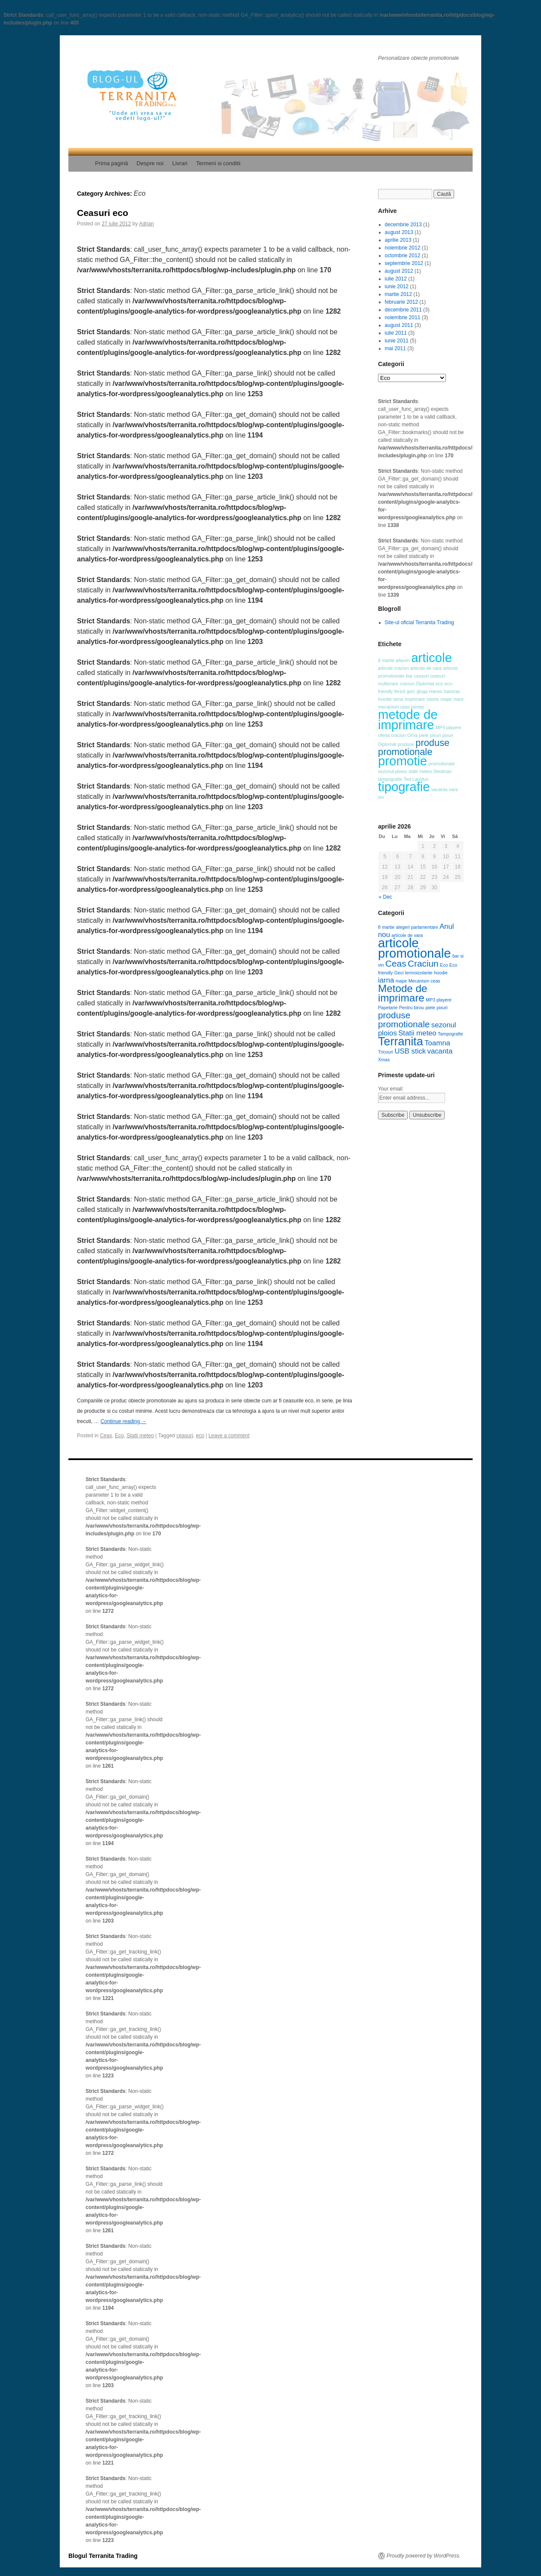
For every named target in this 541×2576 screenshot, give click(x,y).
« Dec (385, 897)
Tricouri (385, 1051)
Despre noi (150, 163)
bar (409, 675)
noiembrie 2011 (403, 317)
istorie (433, 699)
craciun (407, 683)
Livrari (179, 163)
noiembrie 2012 (403, 248)
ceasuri (184, 1436)
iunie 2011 (397, 341)
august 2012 (399, 271)
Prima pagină (111, 163)
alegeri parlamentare (417, 927)
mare (458, 699)
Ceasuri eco (102, 213)
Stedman (442, 771)
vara (453, 789)
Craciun (423, 963)
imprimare (415, 699)
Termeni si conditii (218, 163)
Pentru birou (411, 1007)
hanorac (452, 691)
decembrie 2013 (403, 225)
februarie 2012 (401, 302)
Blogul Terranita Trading (103, 2555)
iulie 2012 (396, 279)
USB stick (410, 1051)
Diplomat (425, 683)
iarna (398, 699)
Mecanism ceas (424, 980)
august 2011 (399, 325)
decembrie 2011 (403, 310)
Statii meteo (140, 1436)
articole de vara (426, 668)
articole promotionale (414, 948)
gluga (421, 691)
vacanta (439, 789)
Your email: (391, 1089)
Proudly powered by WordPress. (424, 2556)
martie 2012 (398, 294)
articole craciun (393, 668)
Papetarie (388, 1007)
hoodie (385, 699)
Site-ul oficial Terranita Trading (419, 622)
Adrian (146, 224)
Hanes (436, 691)
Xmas (384, 1059)
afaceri (403, 660)
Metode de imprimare (402, 993)
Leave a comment (229, 1436)
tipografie (404, 787)
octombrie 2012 (403, 256)
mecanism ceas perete (401, 706)
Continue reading (124, 1421)
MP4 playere (448, 727)
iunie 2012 (397, 286)
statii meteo (420, 771)
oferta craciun (392, 735)
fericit (399, 691)
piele (424, 735)
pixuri (435, 735)
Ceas (106, 1436)
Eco (119, 1436)
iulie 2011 (396, 333)
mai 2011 (395, 348)
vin (381, 797)
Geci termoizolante (413, 972)
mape (446, 699)
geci (411, 691)
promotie (402, 761)
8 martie (386, 660)
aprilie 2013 (398, 240)
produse (405, 744)
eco (200, 1436)
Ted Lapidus (416, 779)
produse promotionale (413, 747)
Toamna (437, 1043)
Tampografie (450, 1033)
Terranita (400, 1041)
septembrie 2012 (404, 263)
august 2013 (399, 232)
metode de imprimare (408, 719)
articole (431, 657)
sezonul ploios (392, 771)
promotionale (441, 763)
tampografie (390, 779)
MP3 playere (439, 999)
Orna (412, 735)
